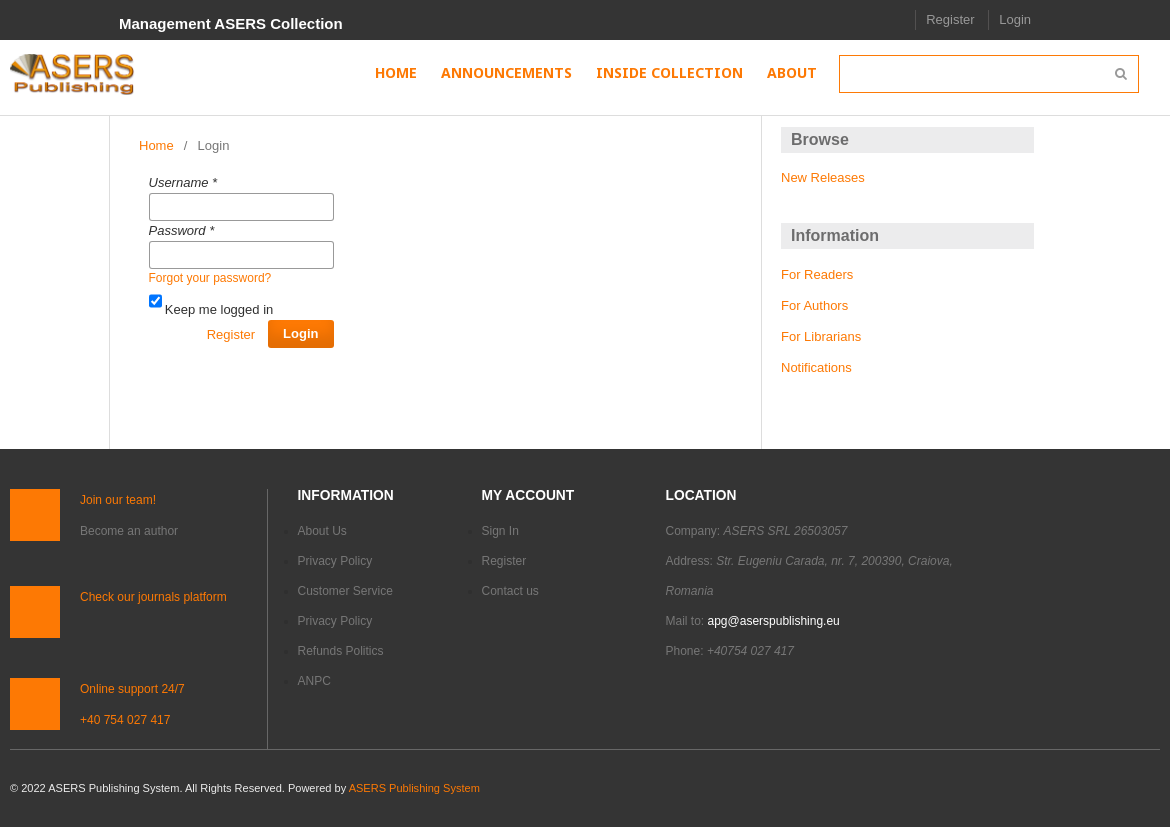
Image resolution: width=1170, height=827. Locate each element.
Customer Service (345, 591)
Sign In (500, 531)
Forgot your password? (210, 278)
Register (950, 19)
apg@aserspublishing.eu (774, 621)
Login (1015, 19)
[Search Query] (989, 74)
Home (156, 145)
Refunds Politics (341, 651)
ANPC (314, 681)
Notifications (816, 367)
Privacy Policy (335, 561)
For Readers (817, 274)
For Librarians (821, 336)
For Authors (814, 305)
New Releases (823, 177)
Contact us (510, 591)
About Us (322, 531)
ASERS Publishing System (414, 788)
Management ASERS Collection (231, 23)
